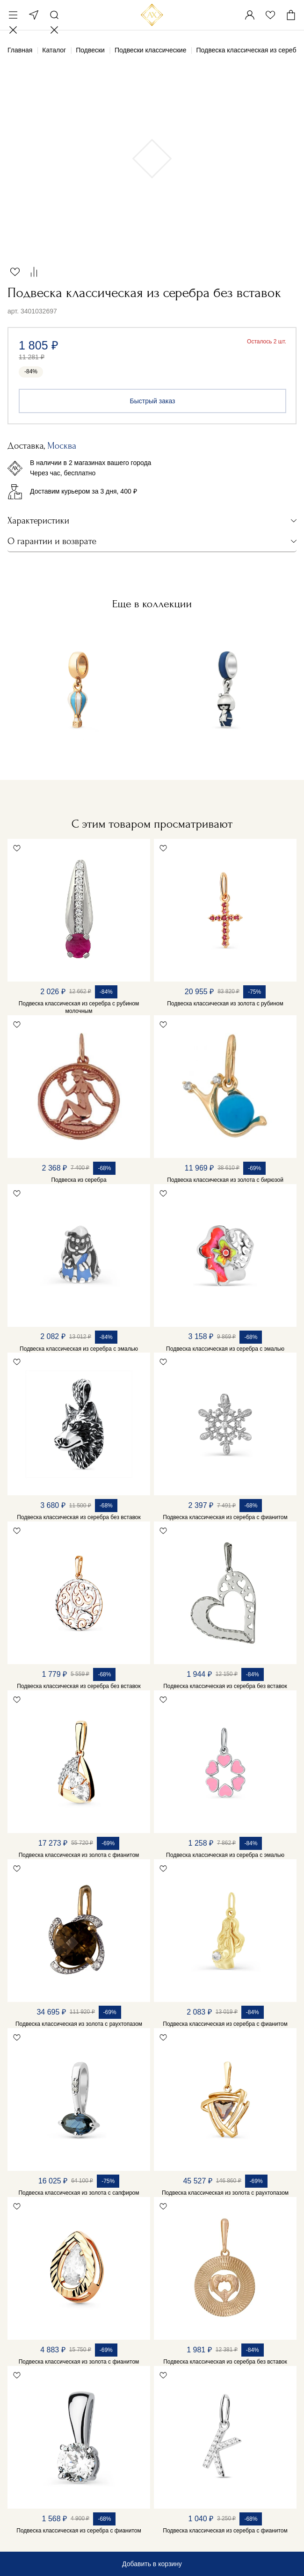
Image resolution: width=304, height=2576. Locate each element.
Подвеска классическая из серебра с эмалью (79, 1349)
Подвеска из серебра (78, 1180)
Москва (33, 14)
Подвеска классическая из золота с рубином (225, 1003)
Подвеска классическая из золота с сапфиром (78, 2193)
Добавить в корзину (152, 2564)
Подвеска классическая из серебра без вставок (79, 1517)
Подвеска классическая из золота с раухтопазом (78, 2024)
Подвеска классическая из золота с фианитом (79, 1855)
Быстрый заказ (152, 401)
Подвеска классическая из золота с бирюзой (225, 1180)
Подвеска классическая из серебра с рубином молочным (79, 1007)
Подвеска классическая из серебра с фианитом (225, 1517)
